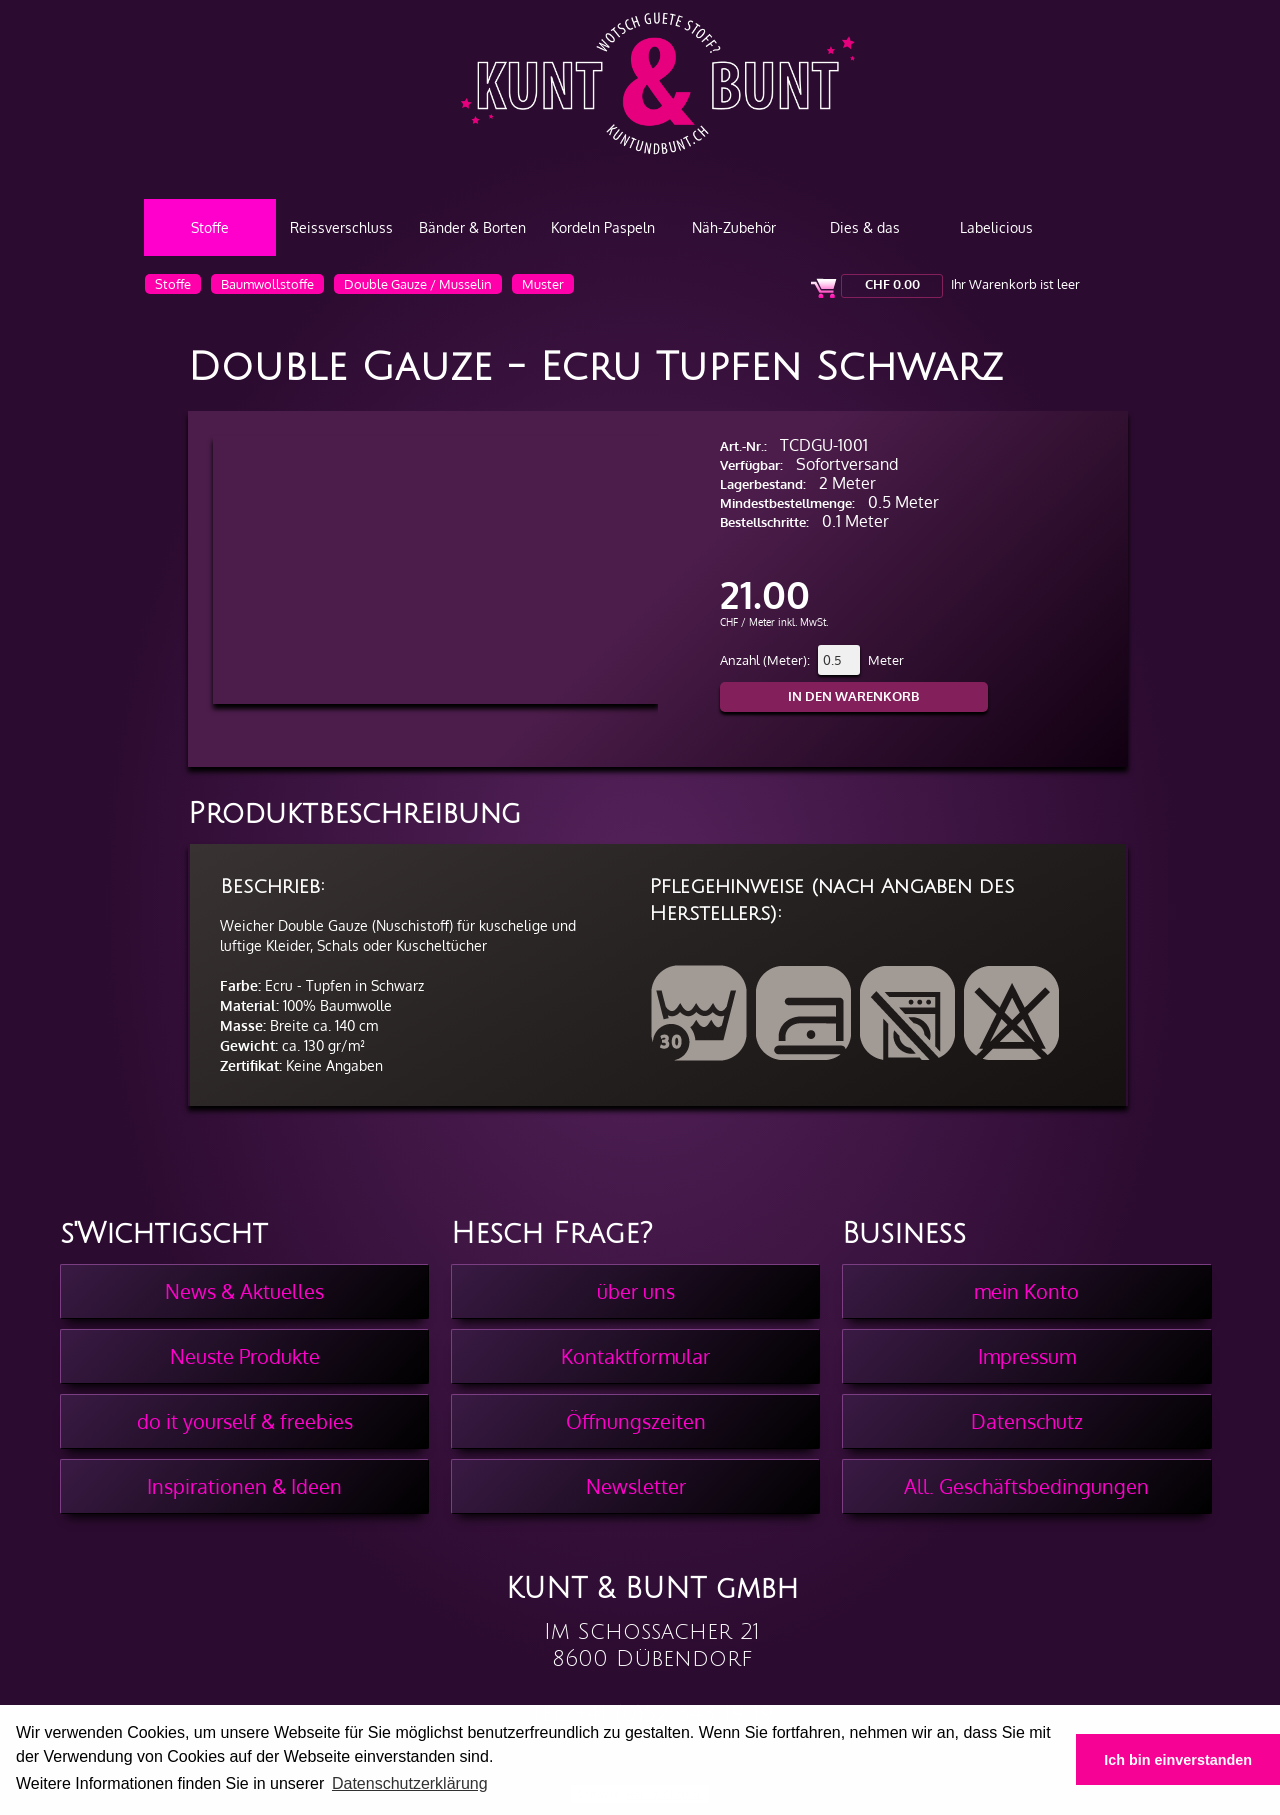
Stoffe (210, 227)
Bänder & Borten (472, 227)
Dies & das (865, 227)
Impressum (1027, 1356)
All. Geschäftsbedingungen (1026, 1486)
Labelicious (996, 227)
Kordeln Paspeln (603, 227)
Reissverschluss (341, 227)
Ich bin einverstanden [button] (1178, 1760)
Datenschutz (1027, 1421)
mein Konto (1026, 1291)
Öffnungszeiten (636, 1421)
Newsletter (636, 1486)
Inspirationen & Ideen (244, 1486)
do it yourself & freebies (245, 1421)
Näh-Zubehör (734, 227)
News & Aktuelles (244, 1291)
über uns (636, 1291)
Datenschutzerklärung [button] (410, 1783)
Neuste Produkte (245, 1356)
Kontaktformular (635, 1356)
